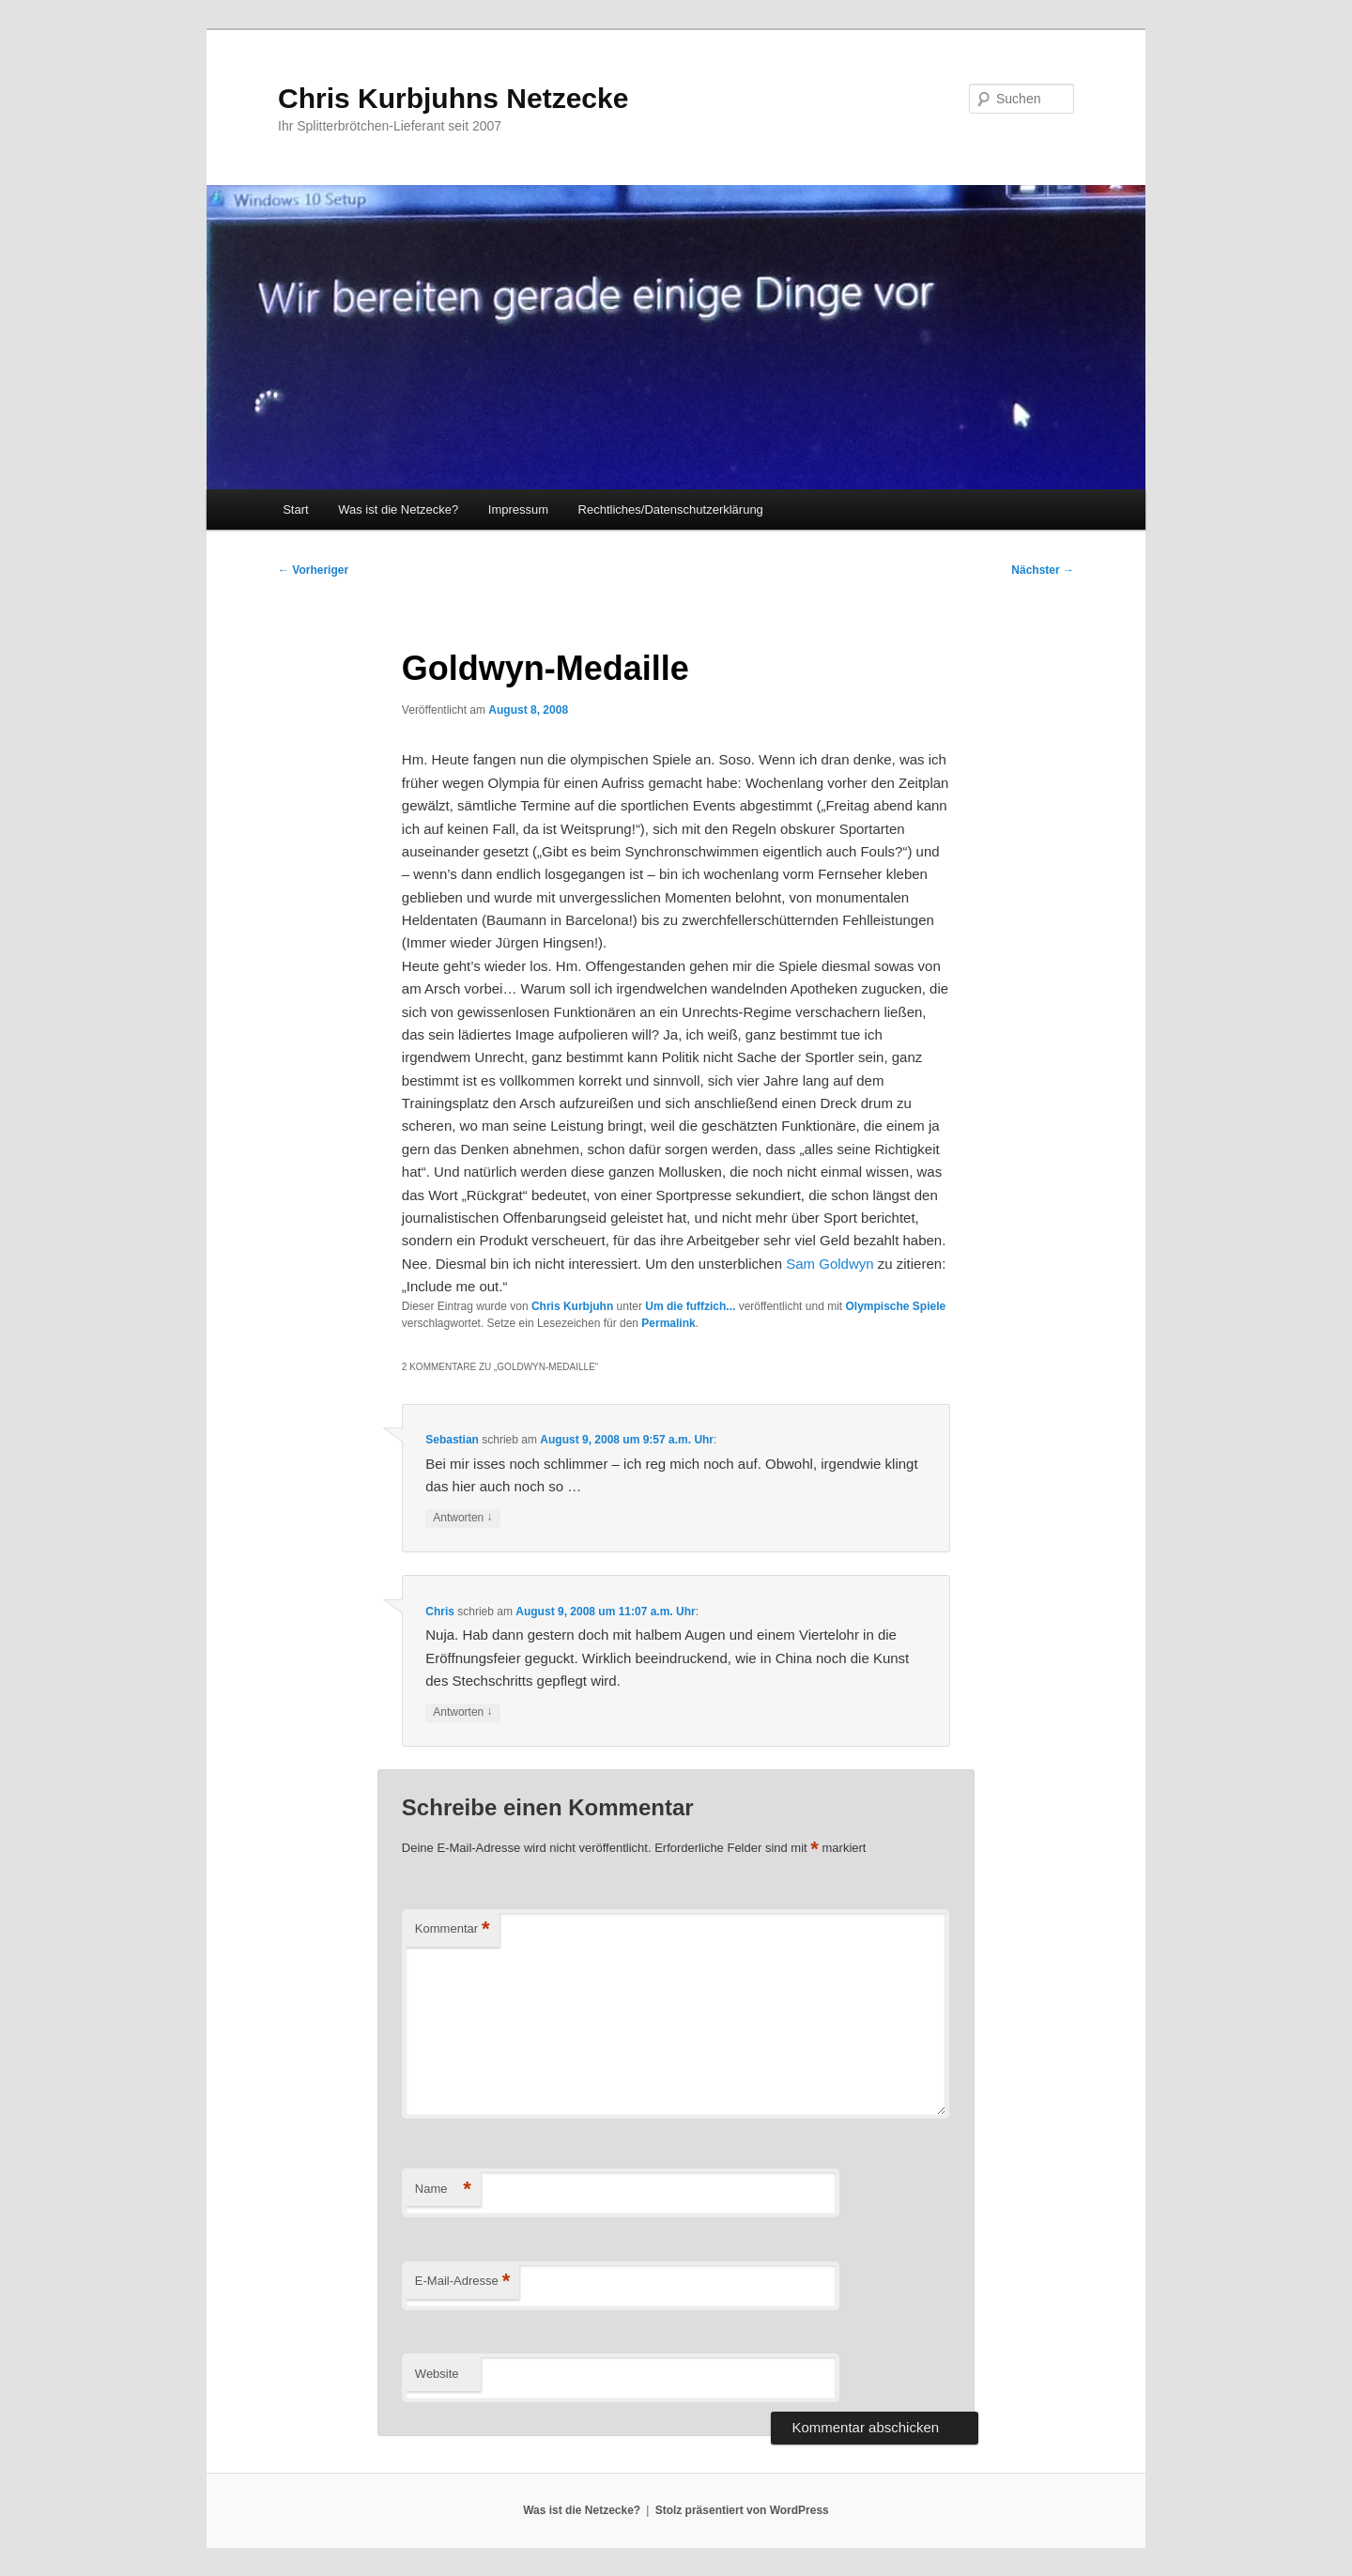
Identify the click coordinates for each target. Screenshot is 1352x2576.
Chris (439, 1611)
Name (443, 2189)
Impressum (518, 509)
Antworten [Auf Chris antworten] (462, 1712)
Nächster (1042, 570)
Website (437, 2374)
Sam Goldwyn (829, 1264)
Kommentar (452, 1929)
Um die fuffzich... (690, 1306)
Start (295, 509)
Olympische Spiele (895, 1306)
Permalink (668, 1323)
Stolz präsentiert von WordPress (742, 2510)
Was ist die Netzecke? (398, 509)
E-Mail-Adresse (462, 2281)
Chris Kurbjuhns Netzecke (453, 98)
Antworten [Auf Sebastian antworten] (462, 1518)
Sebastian (452, 1439)
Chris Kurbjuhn (572, 1306)
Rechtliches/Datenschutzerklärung (670, 509)
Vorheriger (313, 570)
